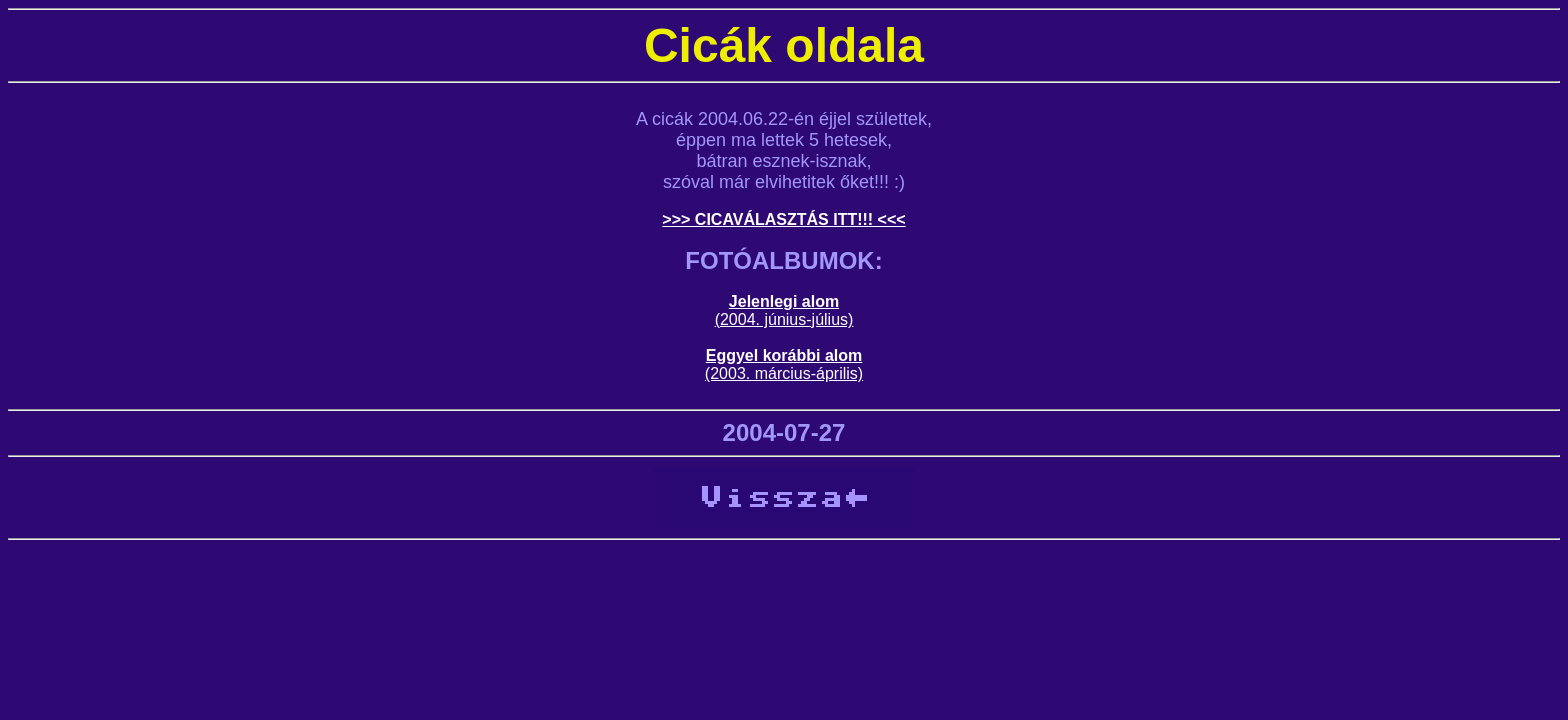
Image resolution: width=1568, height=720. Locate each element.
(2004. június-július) (784, 319)
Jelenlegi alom (784, 301)
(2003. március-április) (784, 373)
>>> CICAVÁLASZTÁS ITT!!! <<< (783, 219)
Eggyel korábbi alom (784, 355)
